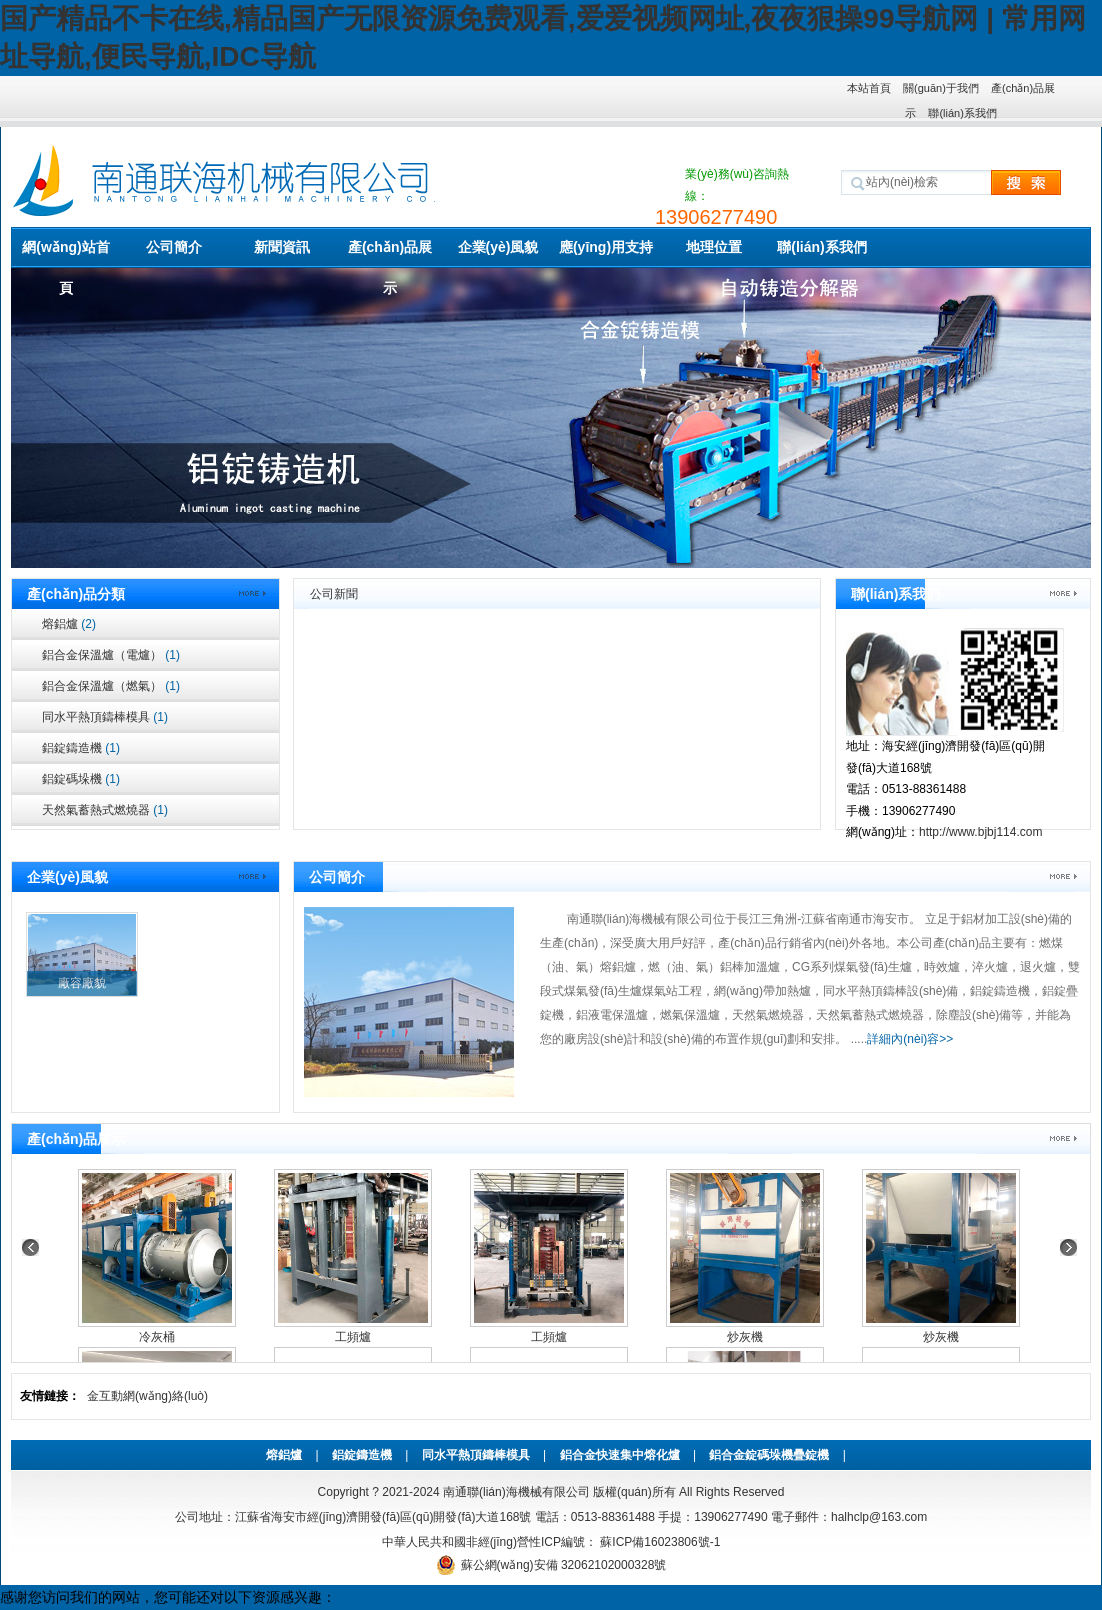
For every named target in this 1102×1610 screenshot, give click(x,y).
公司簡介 (174, 247)
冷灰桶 (157, 1337)
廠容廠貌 (82, 983)
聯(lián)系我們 (962, 113)
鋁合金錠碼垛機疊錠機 (769, 1455)
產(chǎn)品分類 (76, 594)
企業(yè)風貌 (498, 247)
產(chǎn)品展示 (390, 253)
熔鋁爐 (69, 624)
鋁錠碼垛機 (81, 779)
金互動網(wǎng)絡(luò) (147, 1396)
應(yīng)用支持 (606, 247)
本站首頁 (869, 88)
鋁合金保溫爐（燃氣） (111, 686)
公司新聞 (334, 594)
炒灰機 (745, 1337)
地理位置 (714, 247)
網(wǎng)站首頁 (65, 253)
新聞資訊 (282, 247)
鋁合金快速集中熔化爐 (620, 1455)
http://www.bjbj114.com (980, 832)
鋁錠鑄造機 (81, 748)
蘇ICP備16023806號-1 (658, 1542)
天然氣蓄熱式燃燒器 (105, 810)
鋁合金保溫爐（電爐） (111, 655)
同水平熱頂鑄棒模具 (105, 717)
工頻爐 (353, 1337)
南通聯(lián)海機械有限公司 (516, 1492)
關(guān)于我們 (941, 88)
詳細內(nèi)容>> (910, 1039)
